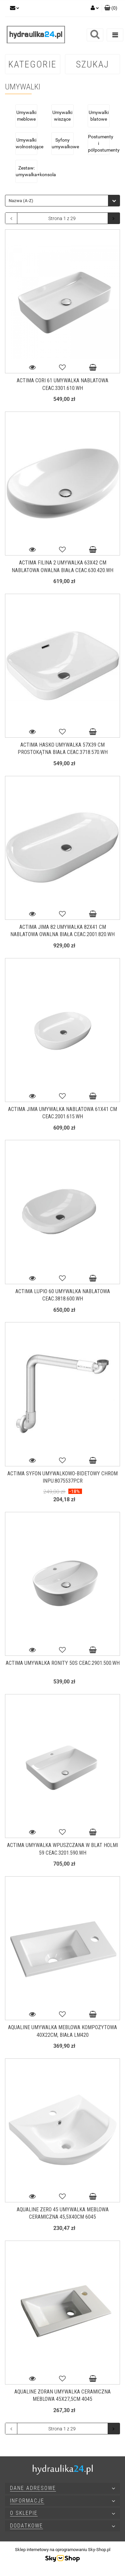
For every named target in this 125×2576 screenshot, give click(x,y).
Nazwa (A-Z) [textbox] (21, 200)
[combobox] (62, 200)
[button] (111, 8)
